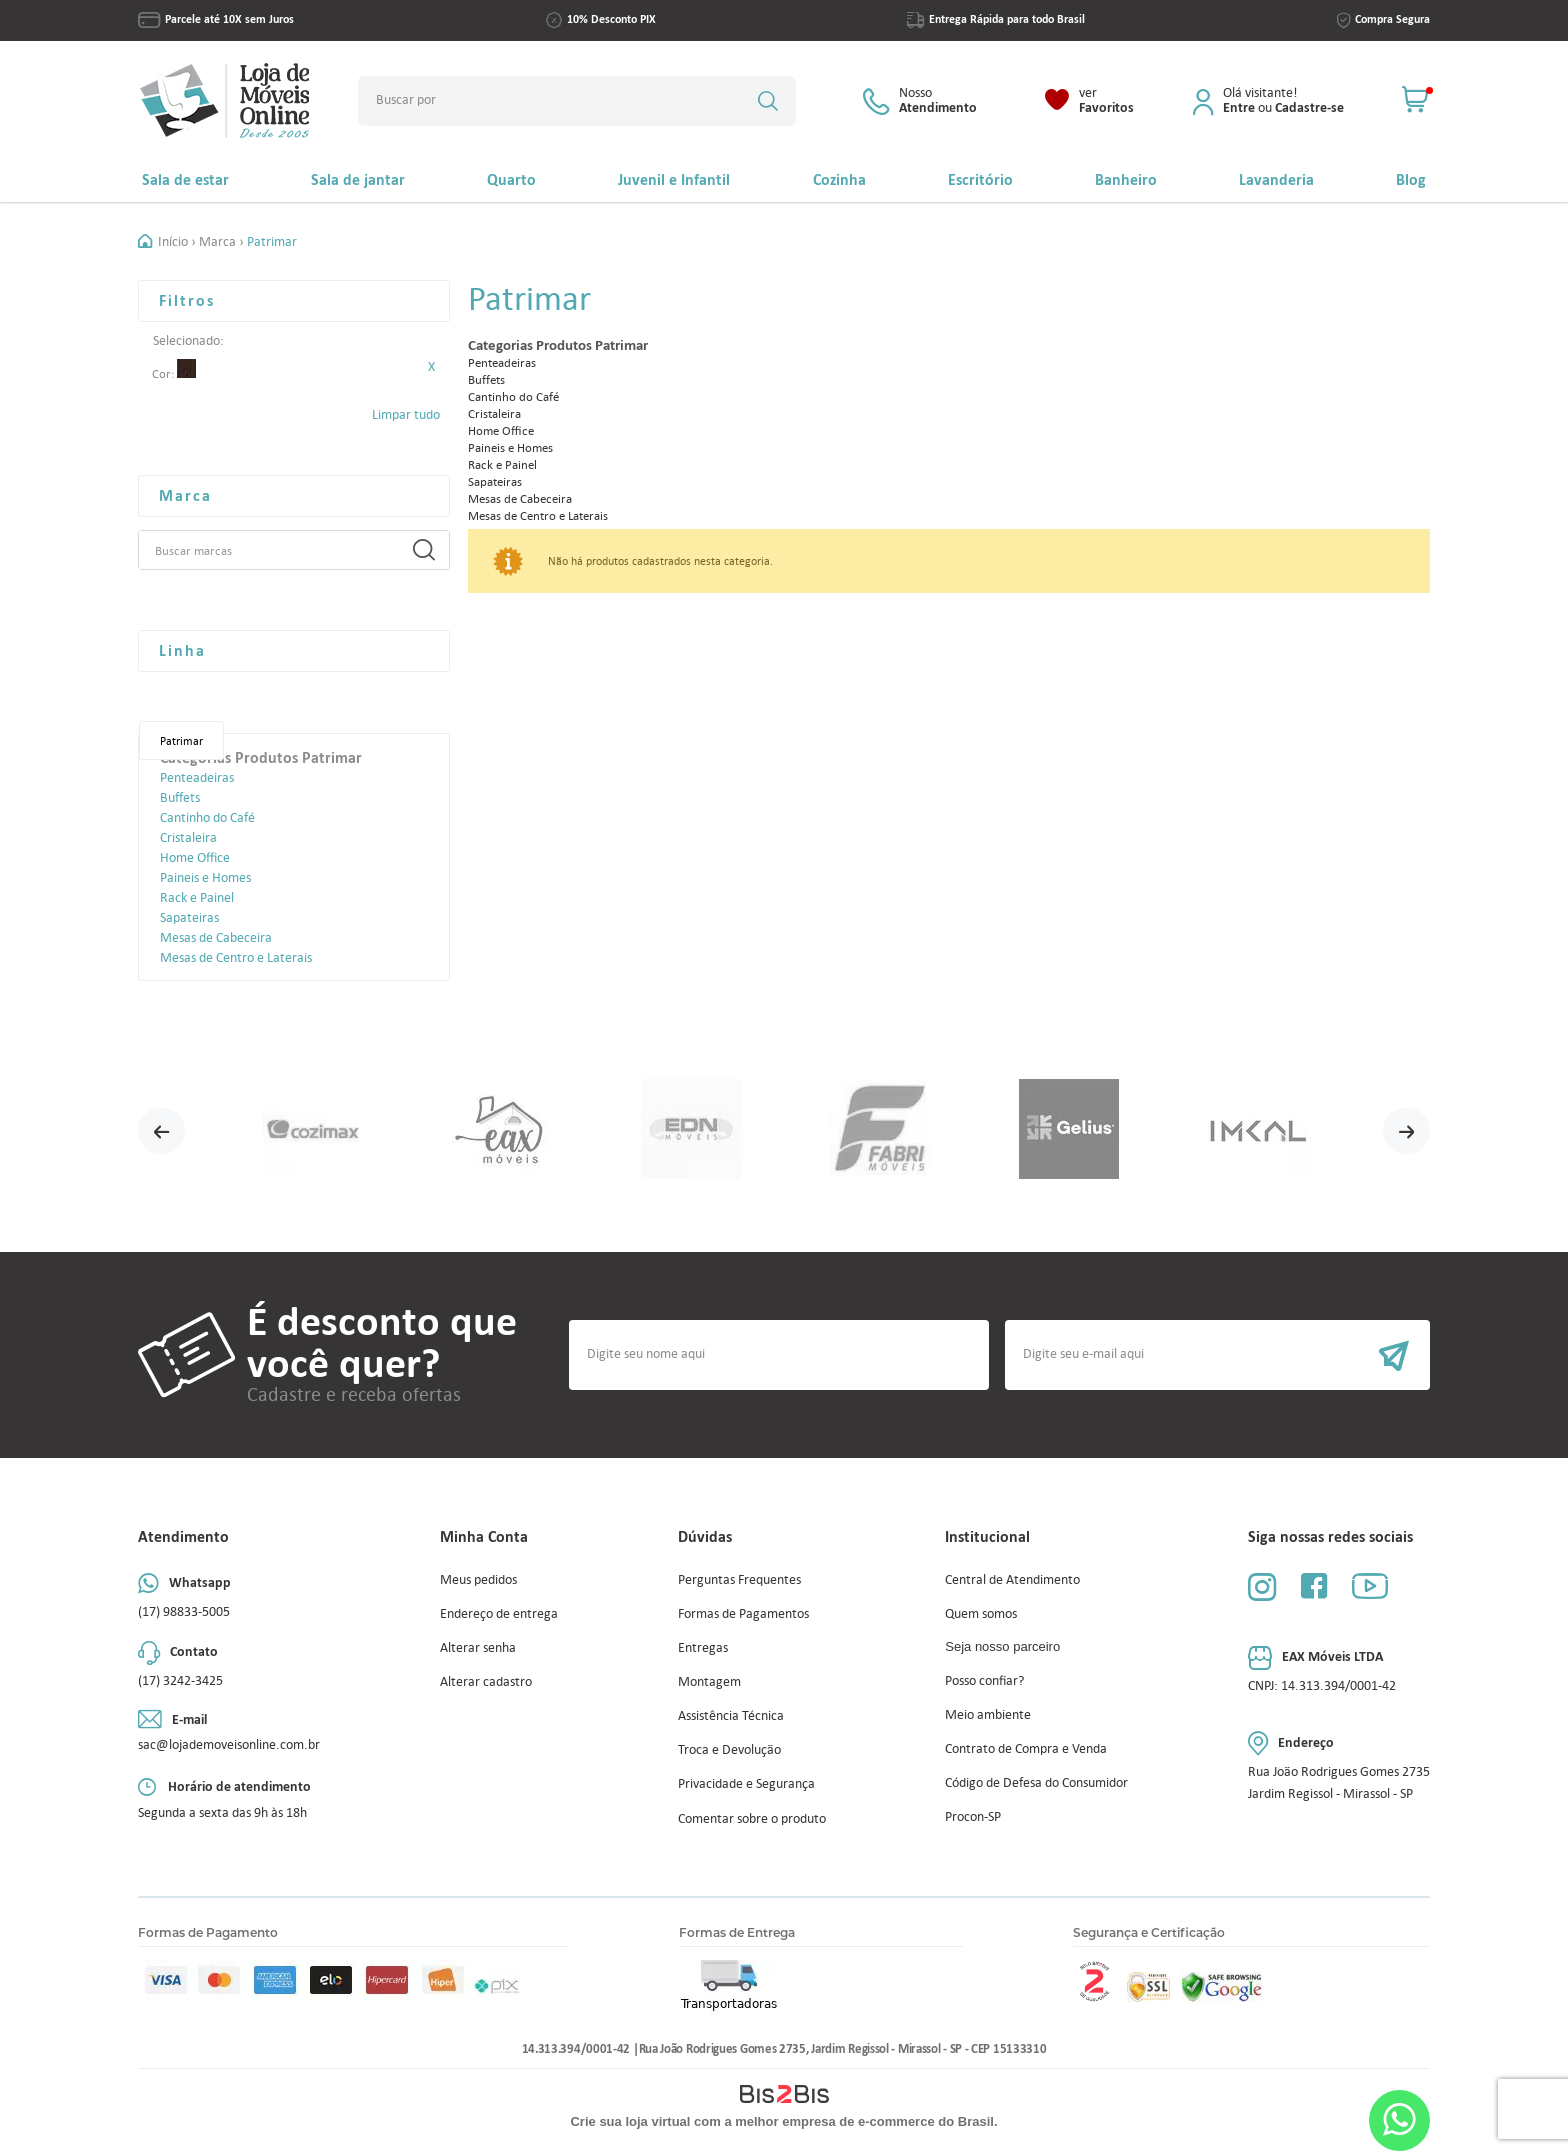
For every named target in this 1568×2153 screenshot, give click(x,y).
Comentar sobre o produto (752, 1818)
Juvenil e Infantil (674, 179)
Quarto (511, 179)
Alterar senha (478, 1647)
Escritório (980, 179)
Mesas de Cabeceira (216, 937)
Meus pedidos (478, 1579)
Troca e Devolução (729, 1749)
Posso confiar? (984, 1680)
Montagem (709, 1681)
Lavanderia (1276, 179)
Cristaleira (188, 837)
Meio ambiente (988, 1714)
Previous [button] (161, 1130)
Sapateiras (189, 917)
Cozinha (839, 179)
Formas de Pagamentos (743, 1613)
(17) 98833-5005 (184, 1611)
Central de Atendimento (1012, 1579)
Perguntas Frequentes (739, 1579)
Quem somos (981, 1613)
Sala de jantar (358, 179)
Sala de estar (185, 179)
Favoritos (1106, 101)
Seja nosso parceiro (1002, 1646)
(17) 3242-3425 (180, 1680)
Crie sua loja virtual (630, 2121)
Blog (1411, 179)
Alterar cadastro (486, 1681)
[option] (312, 1130)
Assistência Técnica (731, 1715)
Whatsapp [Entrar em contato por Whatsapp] (1399, 2120)
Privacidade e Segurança (746, 1783)
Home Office (195, 857)
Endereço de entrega (499, 1613)
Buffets (180, 797)
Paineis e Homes (205, 877)
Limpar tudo (406, 414)
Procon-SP (973, 1816)
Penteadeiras (197, 777)
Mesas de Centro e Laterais (236, 957)
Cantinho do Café (207, 817)
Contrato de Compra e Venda (1026, 1748)
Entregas (703, 1647)
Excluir (431, 367)
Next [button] (1406, 1130)
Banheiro (1126, 179)
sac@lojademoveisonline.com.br (229, 1744)
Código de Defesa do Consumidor (1036, 1782)
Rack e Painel (197, 897)
